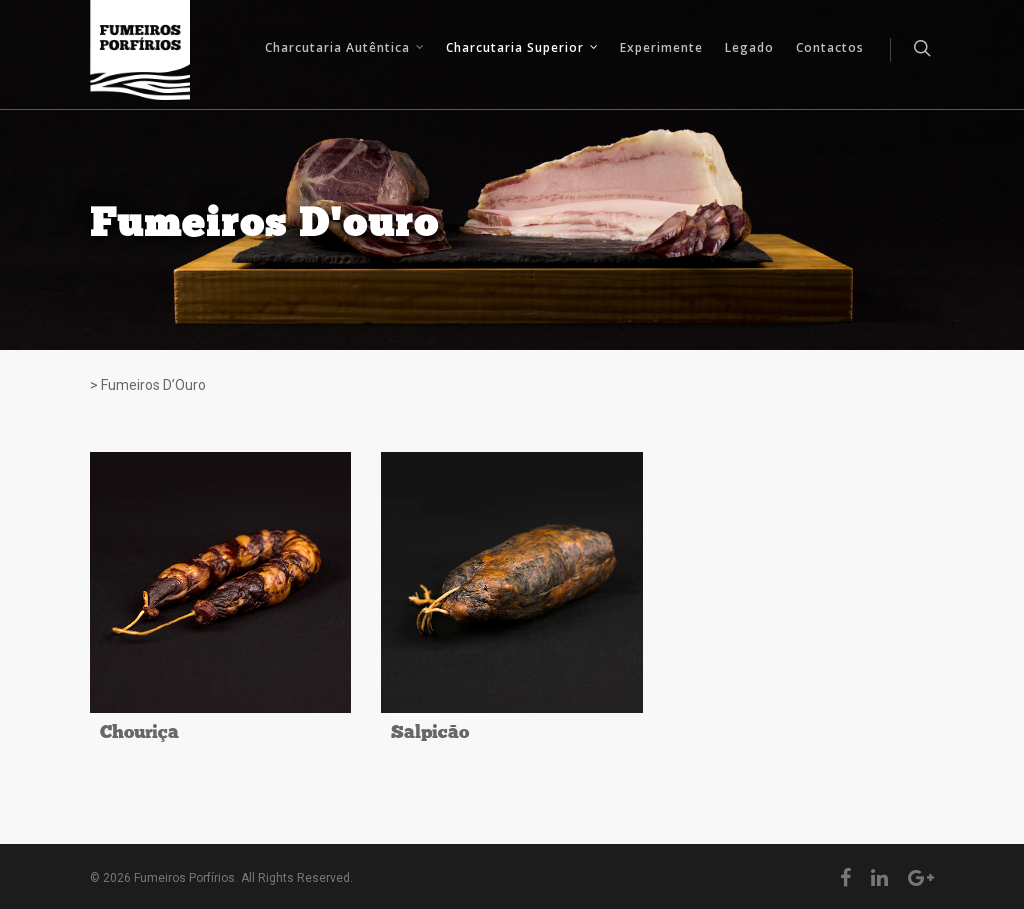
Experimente (661, 47)
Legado (749, 47)
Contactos (830, 47)
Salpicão (430, 733)
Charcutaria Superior (523, 49)
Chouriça (139, 733)
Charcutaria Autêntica (345, 49)
